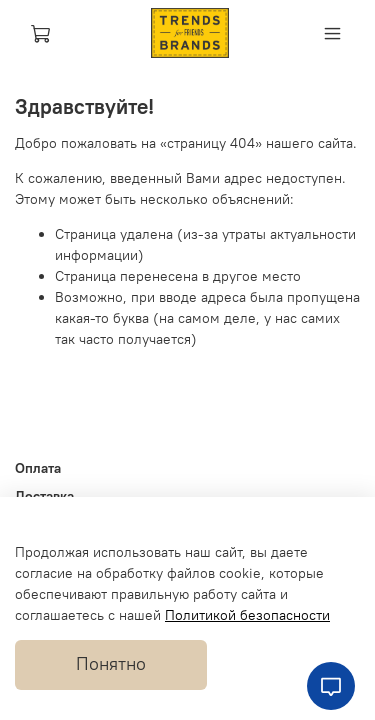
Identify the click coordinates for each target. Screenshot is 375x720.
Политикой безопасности (247, 615)
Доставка (44, 496)
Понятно (111, 664)
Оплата (38, 468)
